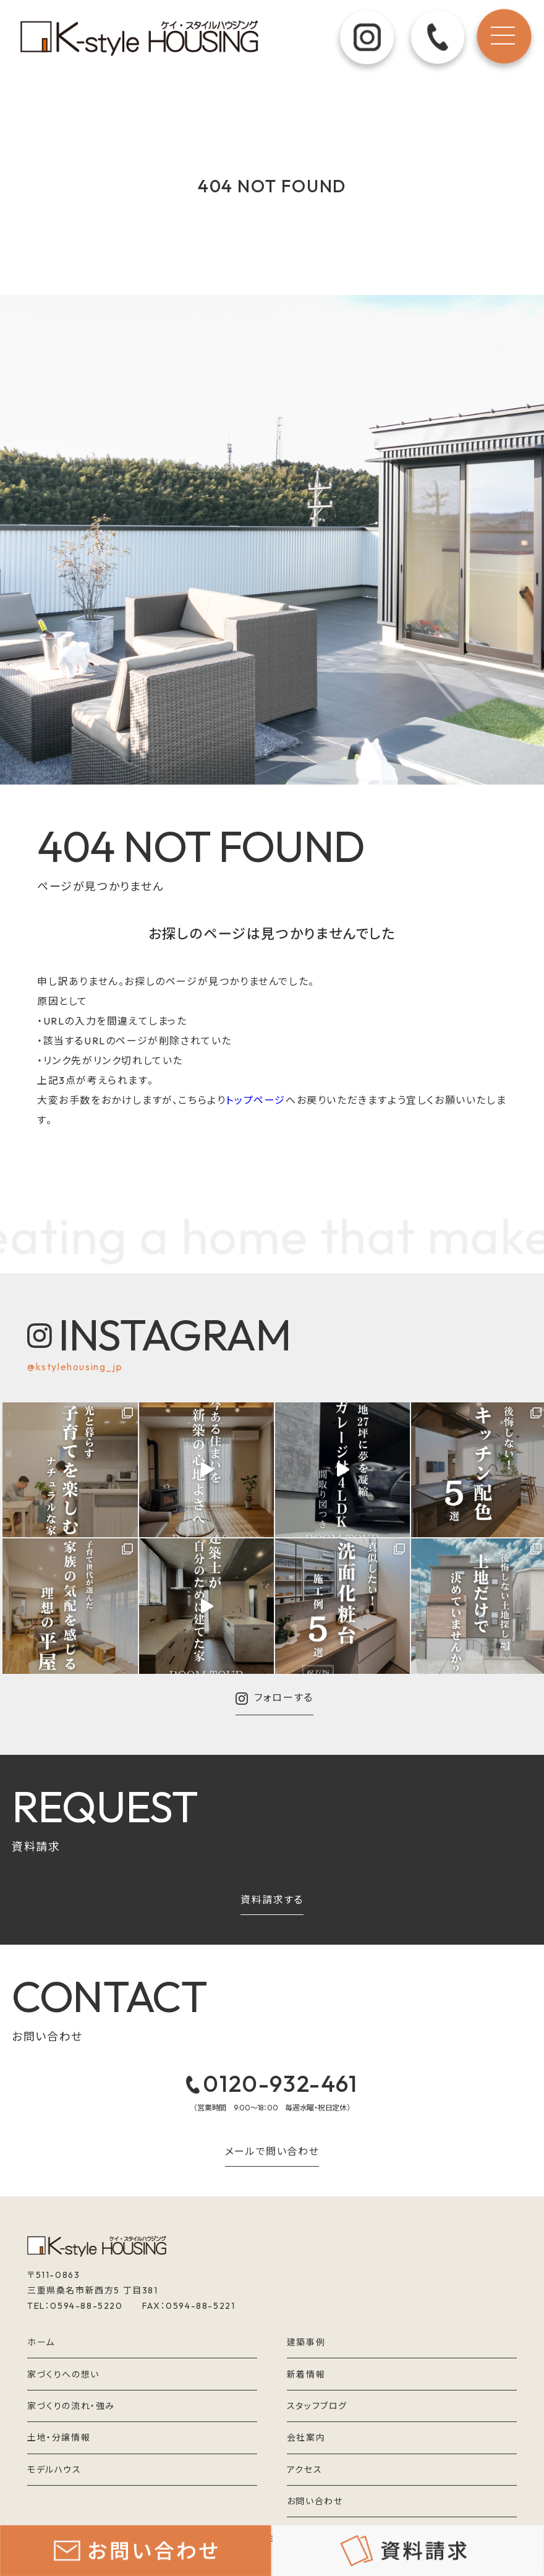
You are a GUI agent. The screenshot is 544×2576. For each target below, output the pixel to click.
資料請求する (272, 1900)
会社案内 (306, 2437)
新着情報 (306, 2374)
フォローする (274, 1698)
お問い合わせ (315, 2501)
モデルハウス (54, 2469)
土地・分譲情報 (58, 2437)
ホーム (41, 2342)
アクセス (304, 2469)
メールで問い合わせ (272, 2151)
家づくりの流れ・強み (71, 2406)
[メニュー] (503, 40)
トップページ (256, 1100)
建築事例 (306, 2342)
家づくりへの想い (63, 2374)
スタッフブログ (317, 2406)
